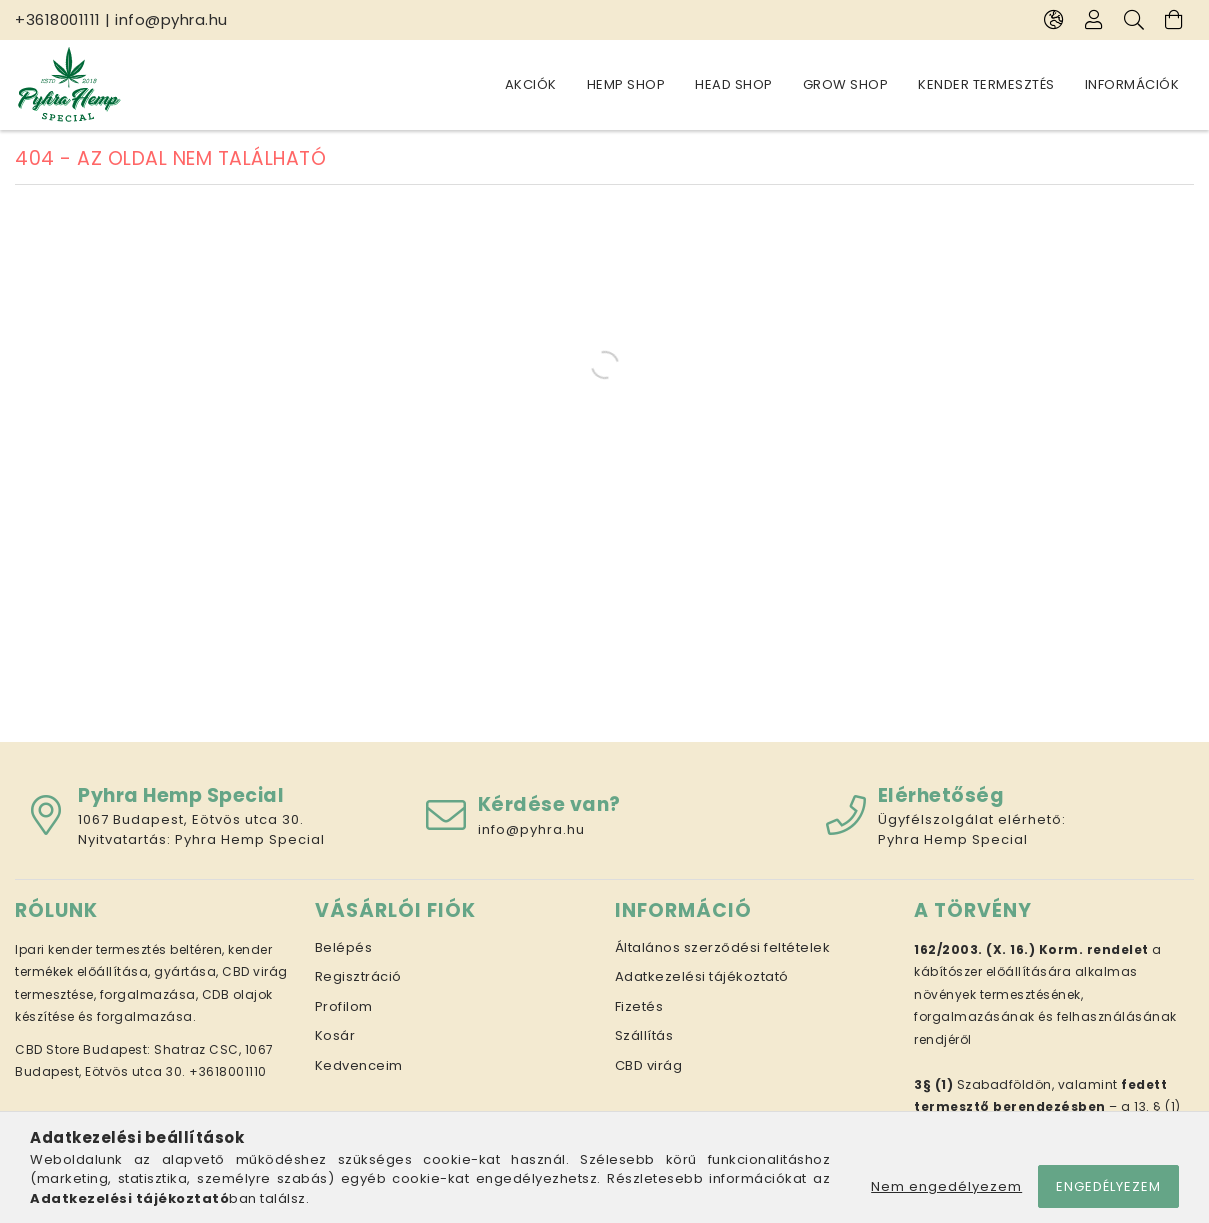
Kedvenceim (359, 1065)
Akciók (531, 84)
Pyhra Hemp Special (250, 839)
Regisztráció (358, 976)
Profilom (344, 1006)
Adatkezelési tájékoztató (702, 976)
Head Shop (734, 84)
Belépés (344, 947)
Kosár (335, 1035)
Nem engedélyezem (946, 1186)
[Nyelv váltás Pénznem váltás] (1054, 20)
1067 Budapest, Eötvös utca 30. (191, 819)
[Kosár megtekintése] (1174, 20)
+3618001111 (58, 19)
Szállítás (644, 1035)
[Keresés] (1134, 20)
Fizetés (639, 1006)
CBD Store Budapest (81, 1049)
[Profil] (1094, 20)
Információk (1132, 84)
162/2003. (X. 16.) (974, 949)
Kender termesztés (986, 84)
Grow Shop (846, 84)
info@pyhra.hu (171, 19)
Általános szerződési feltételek (723, 947)
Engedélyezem (1108, 1186)
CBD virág (649, 1065)
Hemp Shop (626, 84)
